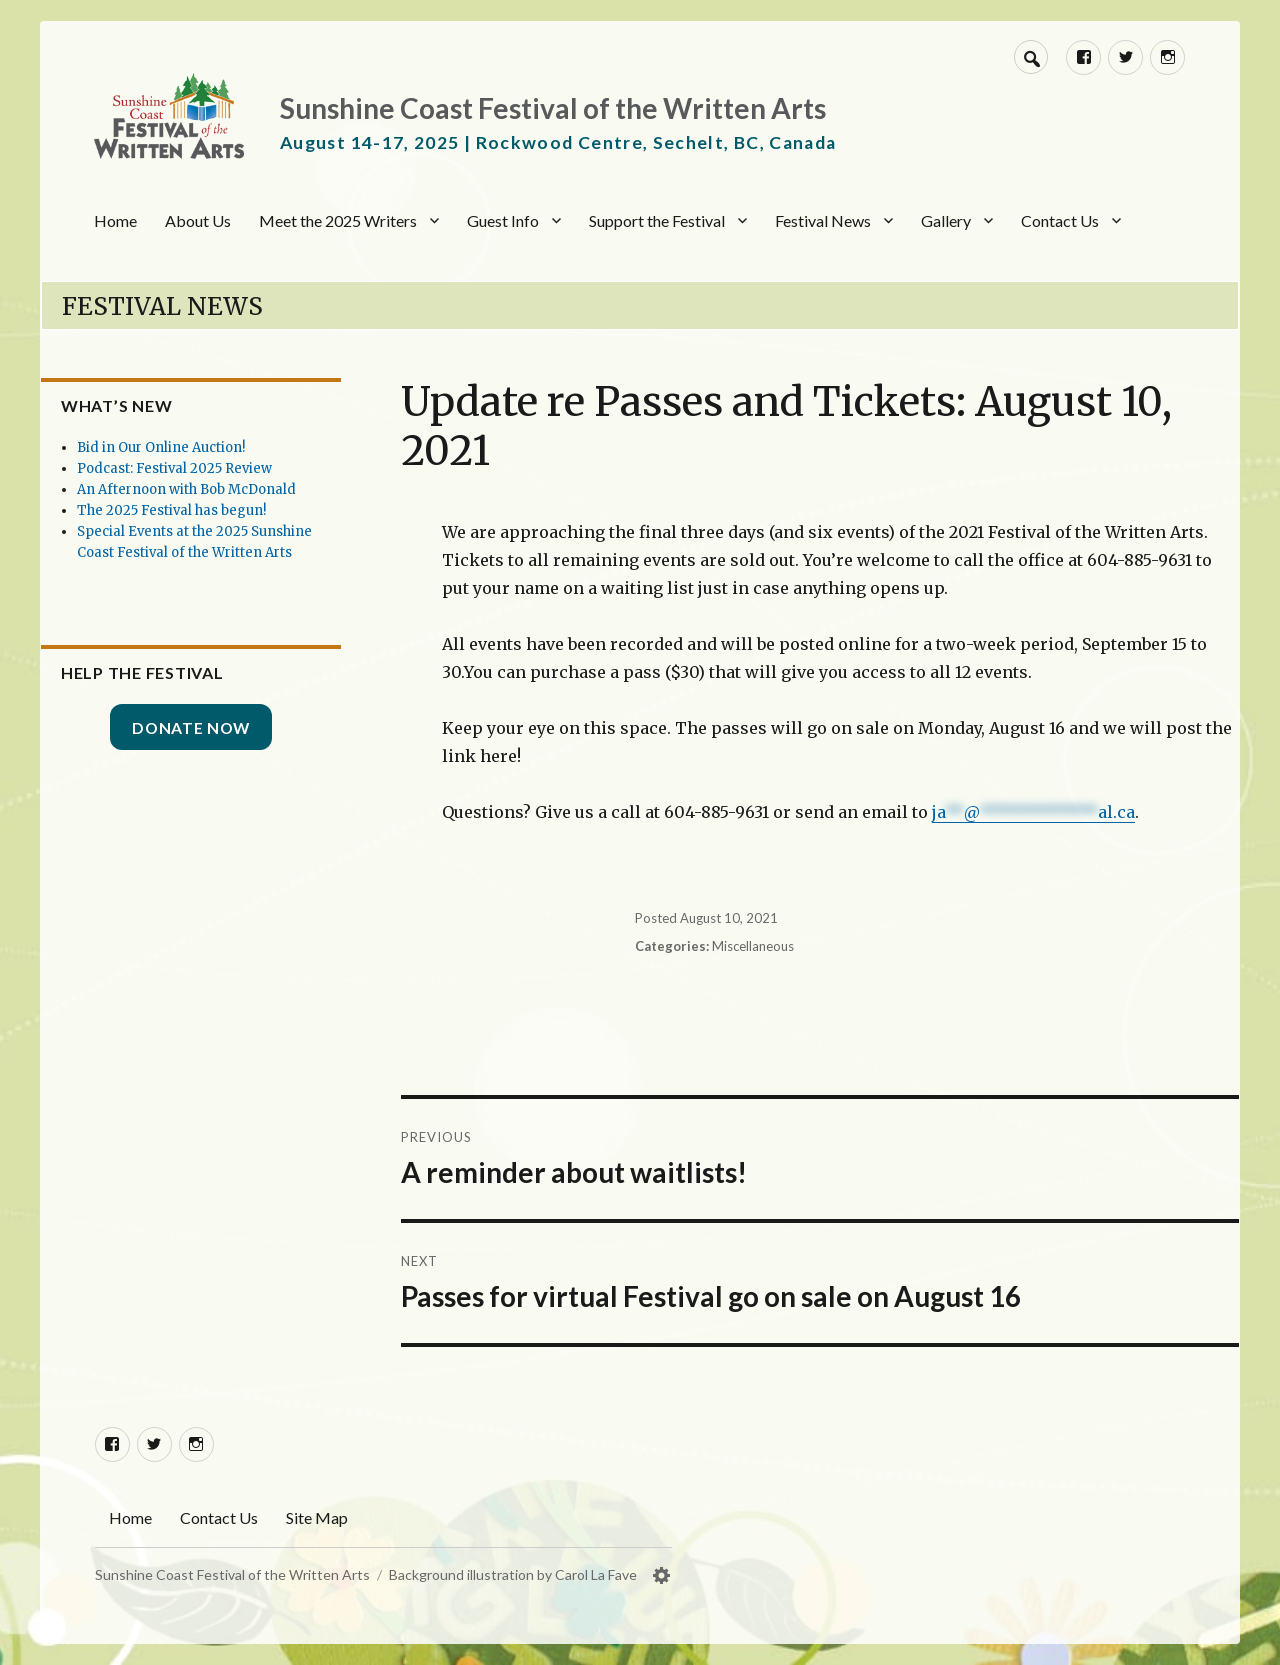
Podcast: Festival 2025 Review (227, 468)
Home (115, 220)
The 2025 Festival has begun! (224, 531)
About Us (198, 220)
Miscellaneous (754, 946)
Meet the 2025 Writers (338, 220)
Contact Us (1060, 220)
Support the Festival (657, 220)
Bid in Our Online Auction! (214, 447)
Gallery (946, 220)
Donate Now (231, 768)
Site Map (317, 1517)
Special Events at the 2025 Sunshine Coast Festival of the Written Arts (228, 573)
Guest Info (503, 220)
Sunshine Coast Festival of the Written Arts (553, 108)
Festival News (823, 220)
